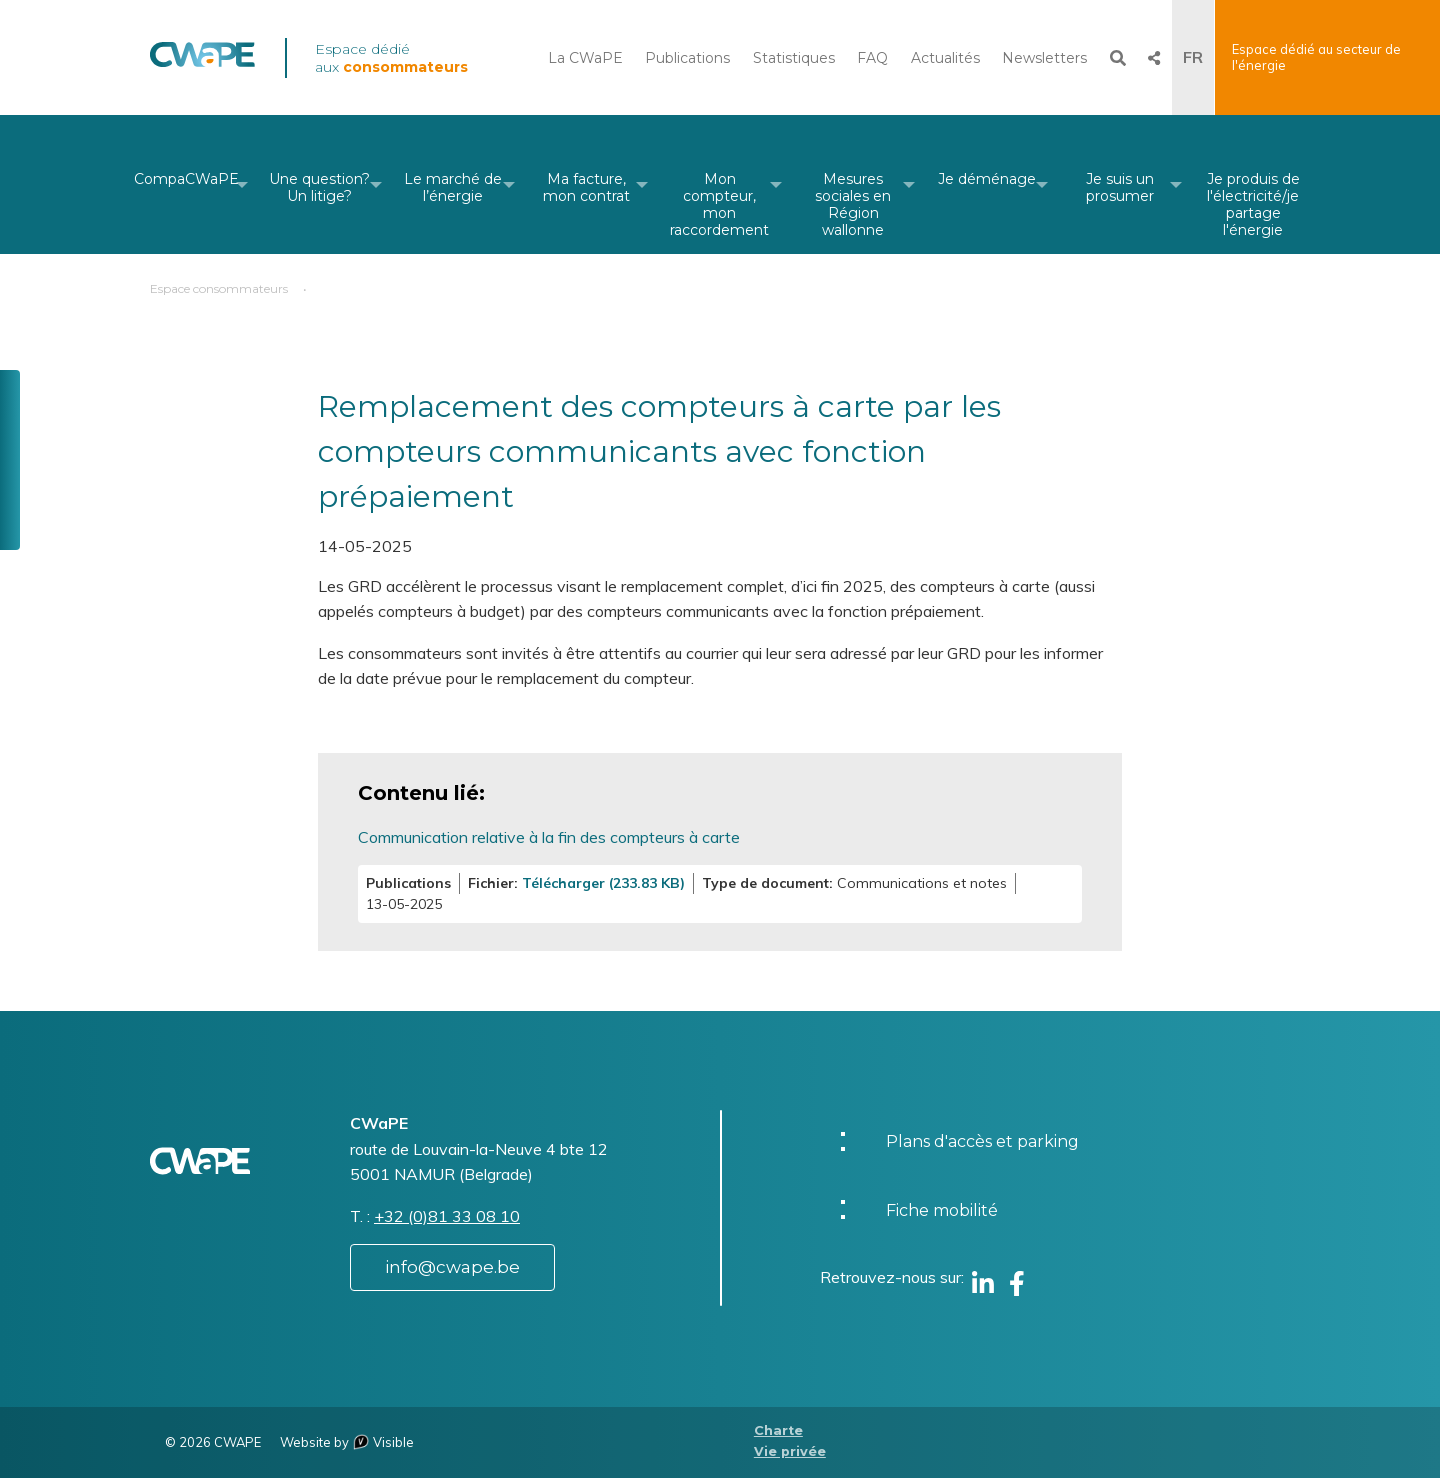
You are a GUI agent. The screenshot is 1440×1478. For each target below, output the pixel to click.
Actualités (945, 58)
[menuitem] (186, 184)
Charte (778, 1430)
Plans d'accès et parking (982, 1141)
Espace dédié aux (391, 58)
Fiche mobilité (942, 1210)
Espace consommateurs (219, 288)
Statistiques (794, 58)
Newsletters (1044, 58)
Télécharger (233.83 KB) (603, 883)
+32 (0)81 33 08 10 (447, 1216)
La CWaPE (585, 58)
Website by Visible (347, 1442)
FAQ (872, 58)
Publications (687, 58)
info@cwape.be (452, 1267)
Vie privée (790, 1451)
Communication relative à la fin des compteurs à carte (549, 837)
